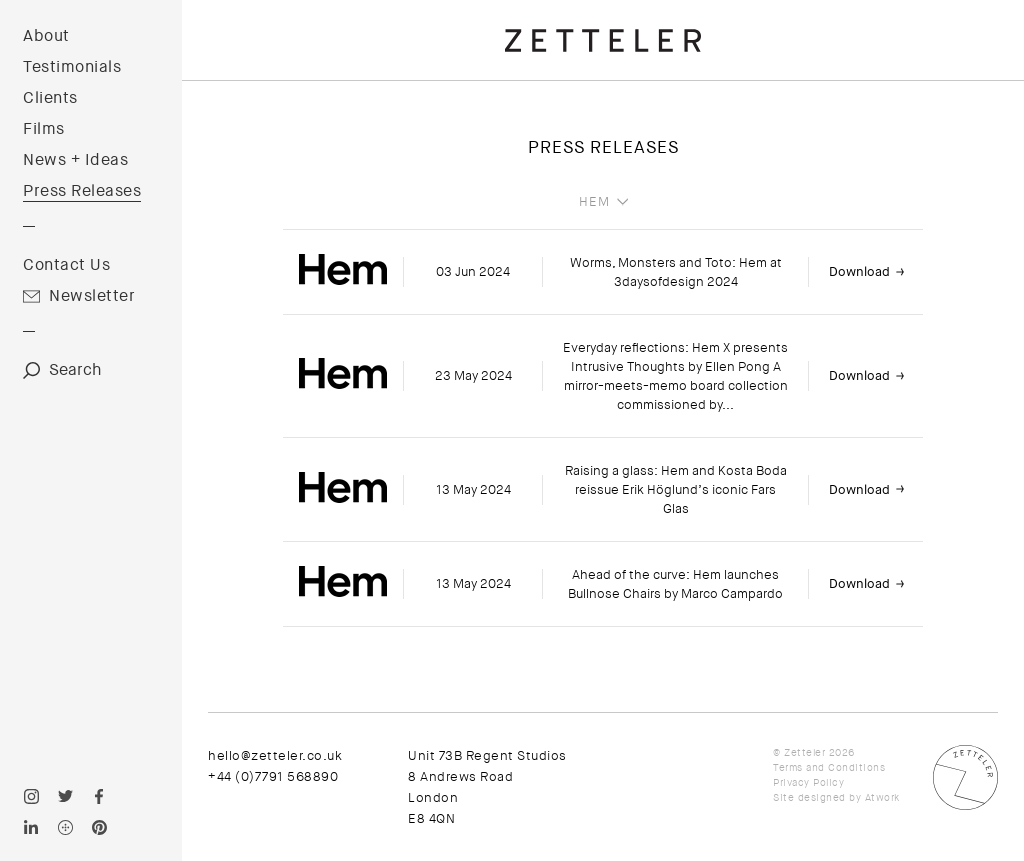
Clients (50, 98)
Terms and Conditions (829, 767)
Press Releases (82, 191)
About (46, 36)
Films (44, 129)
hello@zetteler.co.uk (275, 755)
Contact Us (66, 265)
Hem (594, 202)
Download (859, 271)
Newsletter (92, 296)
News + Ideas (75, 160)
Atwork (882, 797)
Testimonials (72, 67)
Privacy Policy (808, 782)
